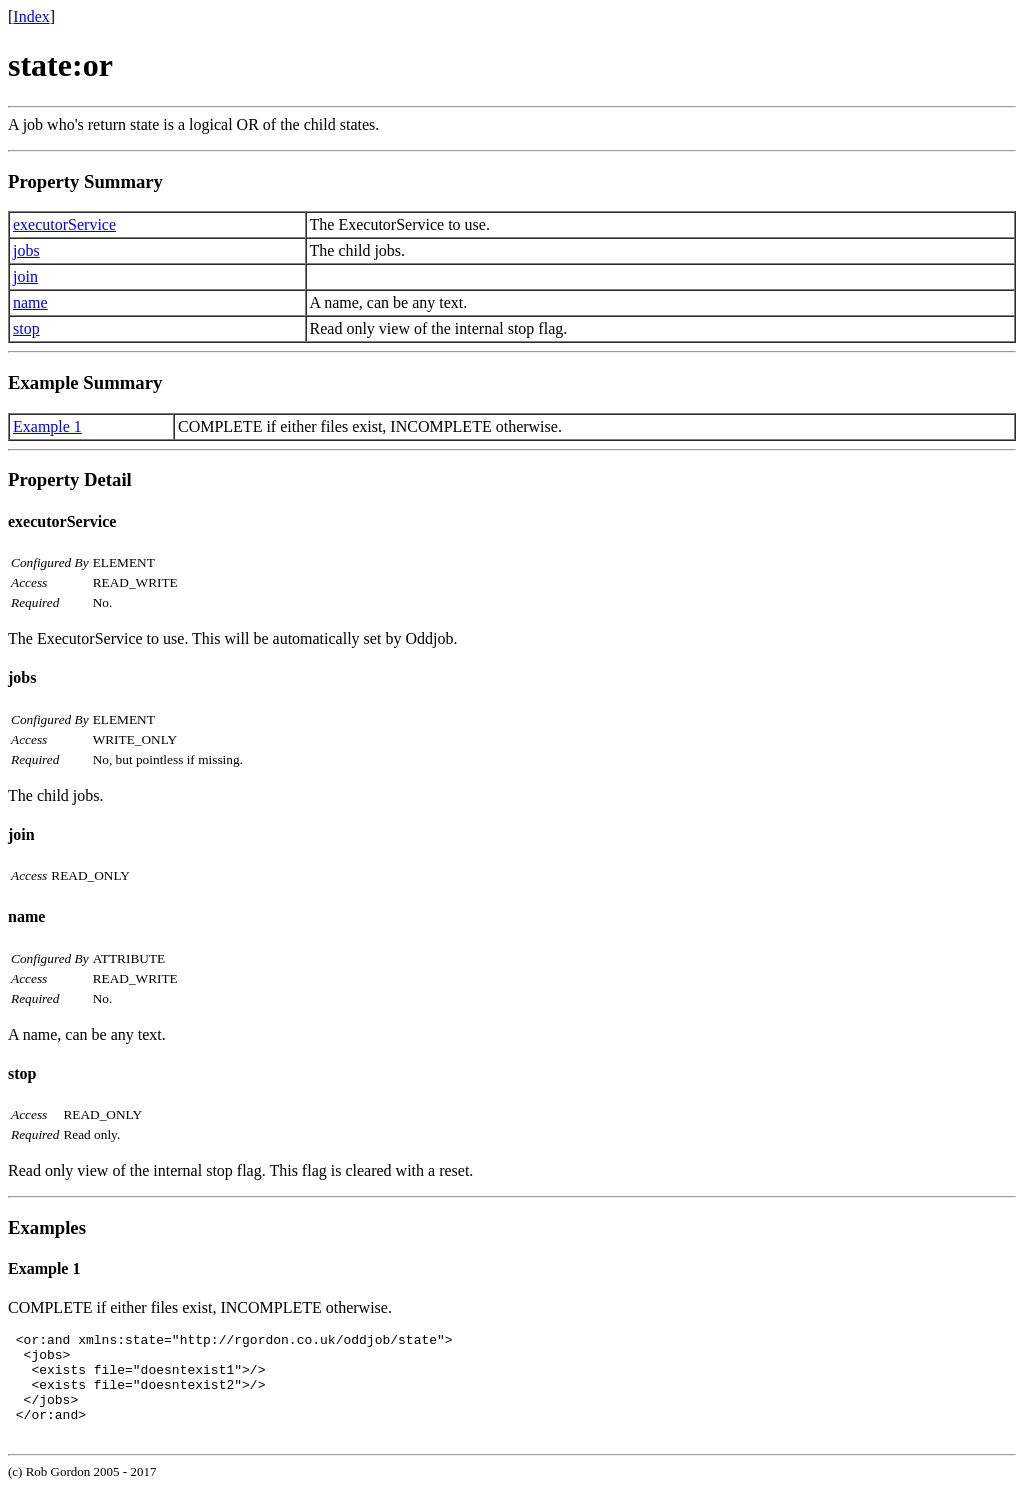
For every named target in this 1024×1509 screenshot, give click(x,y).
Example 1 (47, 426)
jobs (26, 250)
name (30, 302)
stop (26, 328)
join (25, 276)
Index (31, 16)
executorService (64, 224)
